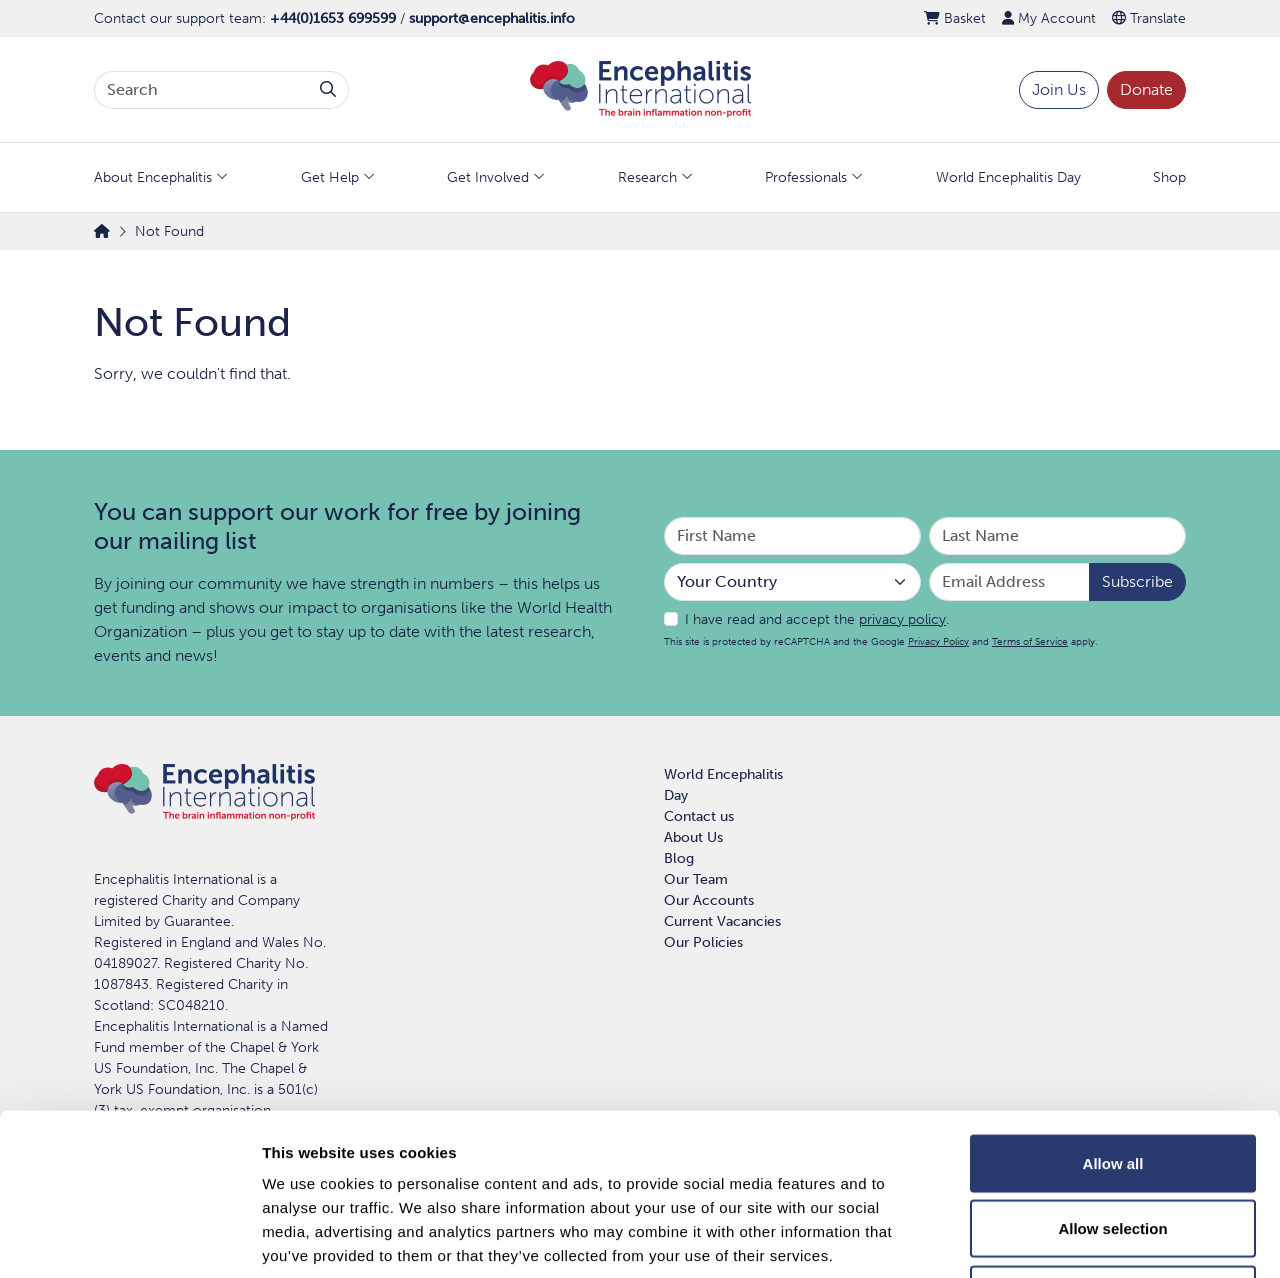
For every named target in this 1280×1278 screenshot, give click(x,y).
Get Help (330, 177)
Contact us (699, 816)
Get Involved (488, 177)
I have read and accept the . (817, 619)
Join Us (1059, 89)
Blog (679, 858)
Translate (1149, 18)
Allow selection (1112, 1081)
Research (647, 177)
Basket (955, 18)
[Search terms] (201, 90)
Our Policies (703, 942)
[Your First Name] (792, 536)
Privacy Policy (938, 641)
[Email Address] (1009, 582)
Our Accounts (709, 900)
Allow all (1113, 1015)
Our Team (696, 879)
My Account (1049, 18)
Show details (1049, 1238)
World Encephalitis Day (1008, 177)
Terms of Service (1030, 641)
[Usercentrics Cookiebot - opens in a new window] (129, 1239)
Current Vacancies (722, 921)
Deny (1113, 1146)
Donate (1146, 89)
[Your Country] (792, 582)
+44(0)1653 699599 (333, 18)
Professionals (806, 177)
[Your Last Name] (1057, 536)
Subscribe (1137, 581)
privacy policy (902, 619)
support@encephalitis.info (492, 18)
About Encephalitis (153, 177)
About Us (693, 837)
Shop (1169, 177)
